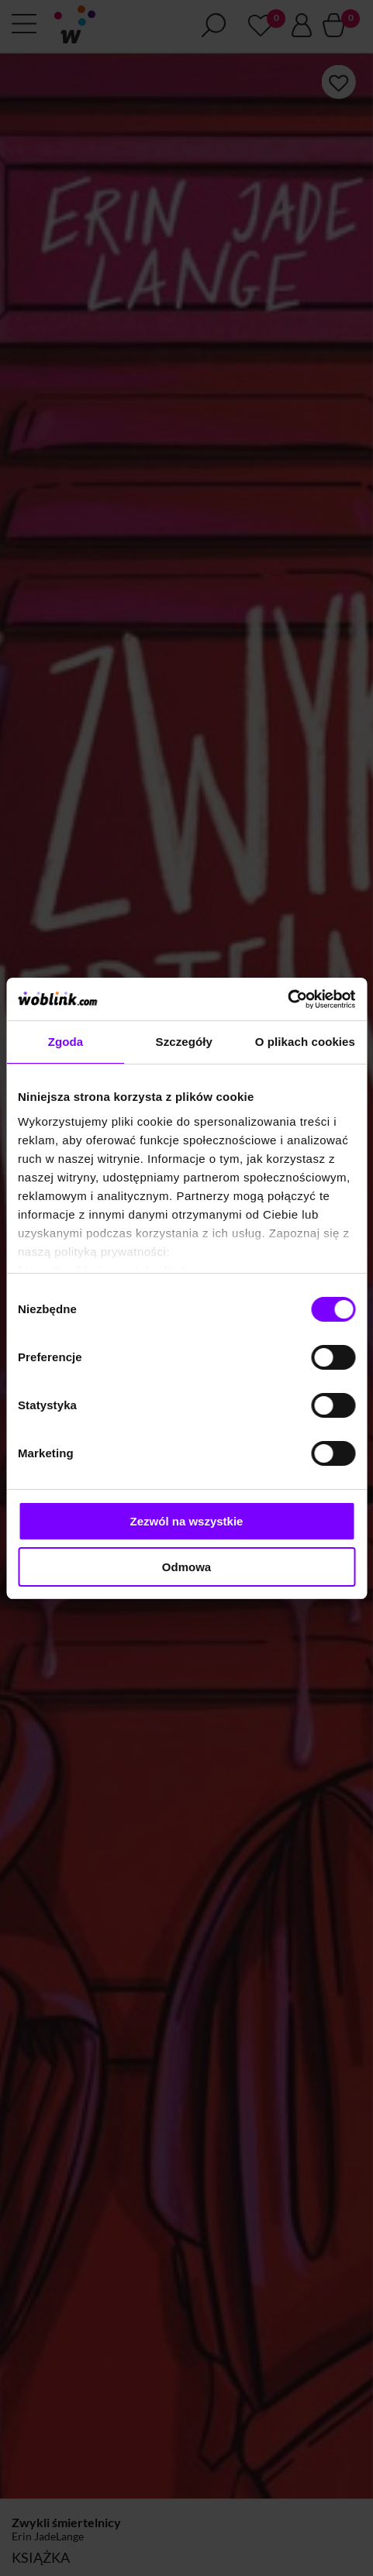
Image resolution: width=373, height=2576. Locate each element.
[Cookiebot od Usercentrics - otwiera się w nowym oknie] (287, 999)
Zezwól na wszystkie (186, 1521)
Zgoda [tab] (66, 1041)
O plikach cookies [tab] (305, 1041)
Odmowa (186, 1566)
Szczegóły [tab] (184, 1041)
